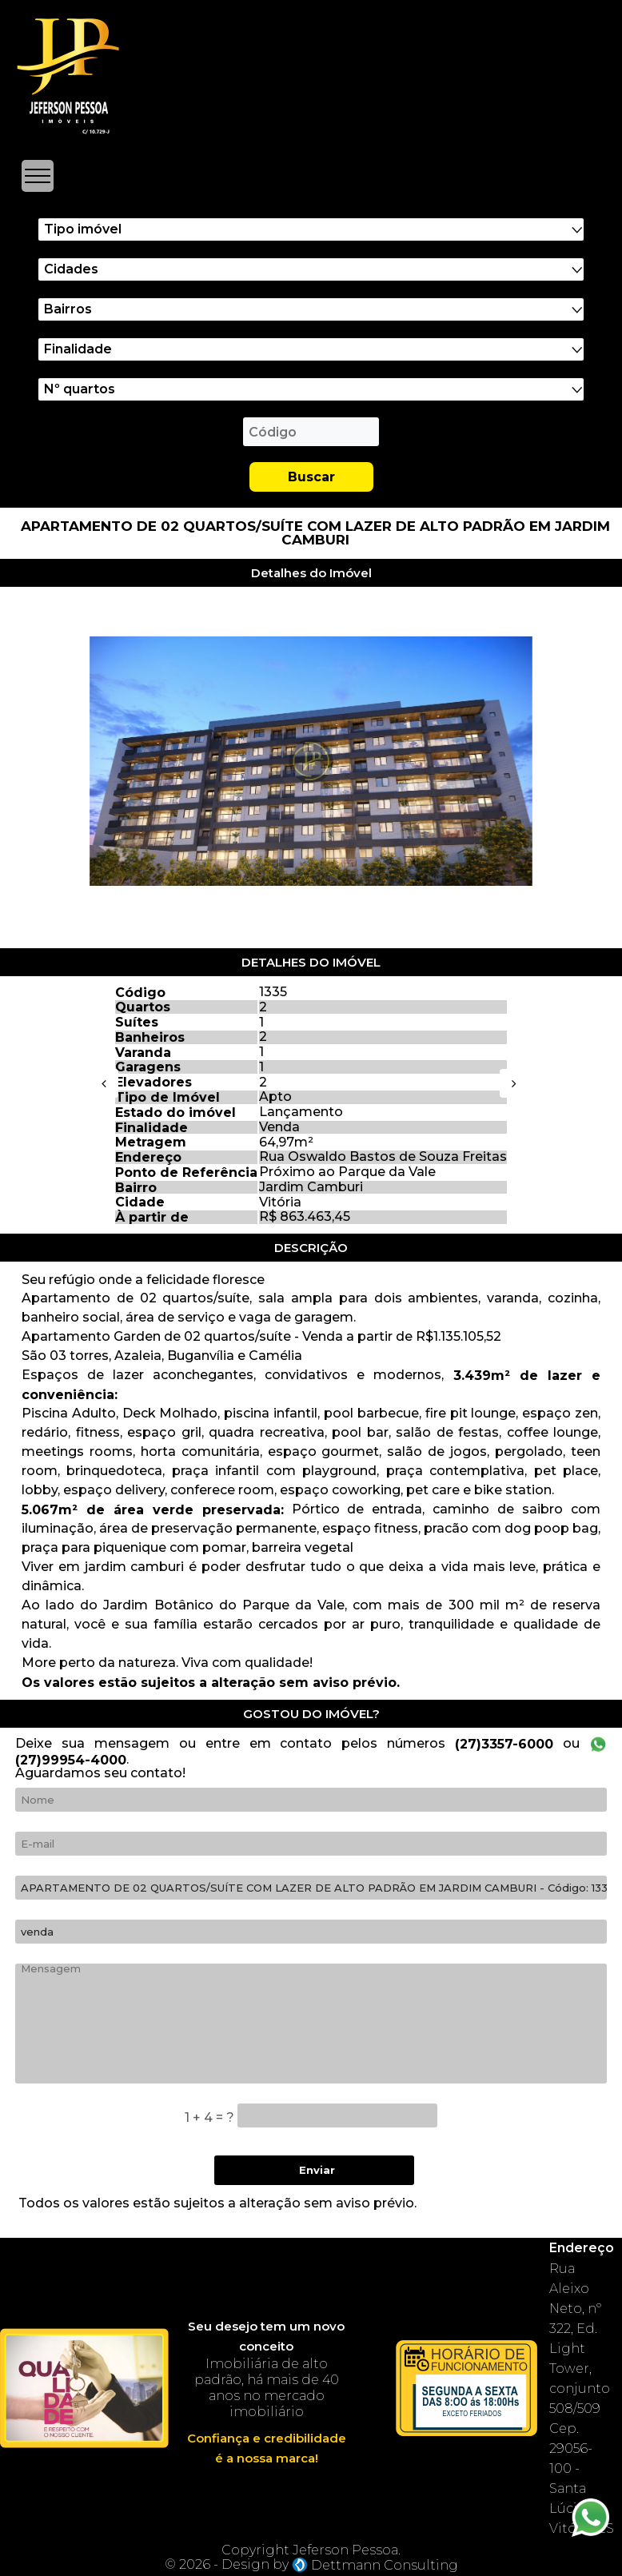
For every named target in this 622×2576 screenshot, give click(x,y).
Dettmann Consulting (384, 2565)
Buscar (311, 476)
